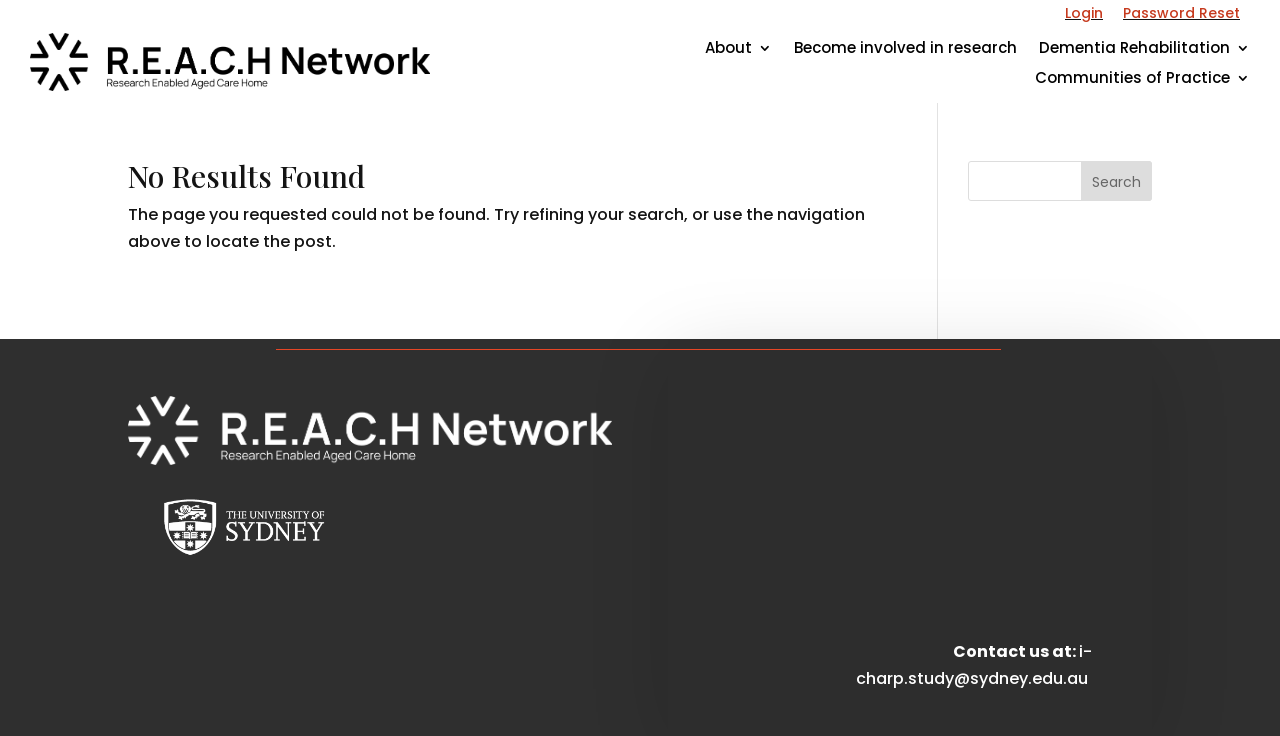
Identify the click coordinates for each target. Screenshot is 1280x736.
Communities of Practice (1132, 79)
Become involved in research (905, 49)
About (728, 49)
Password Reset (1181, 13)
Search (1116, 182)
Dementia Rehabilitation (1134, 49)
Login (1084, 13)
